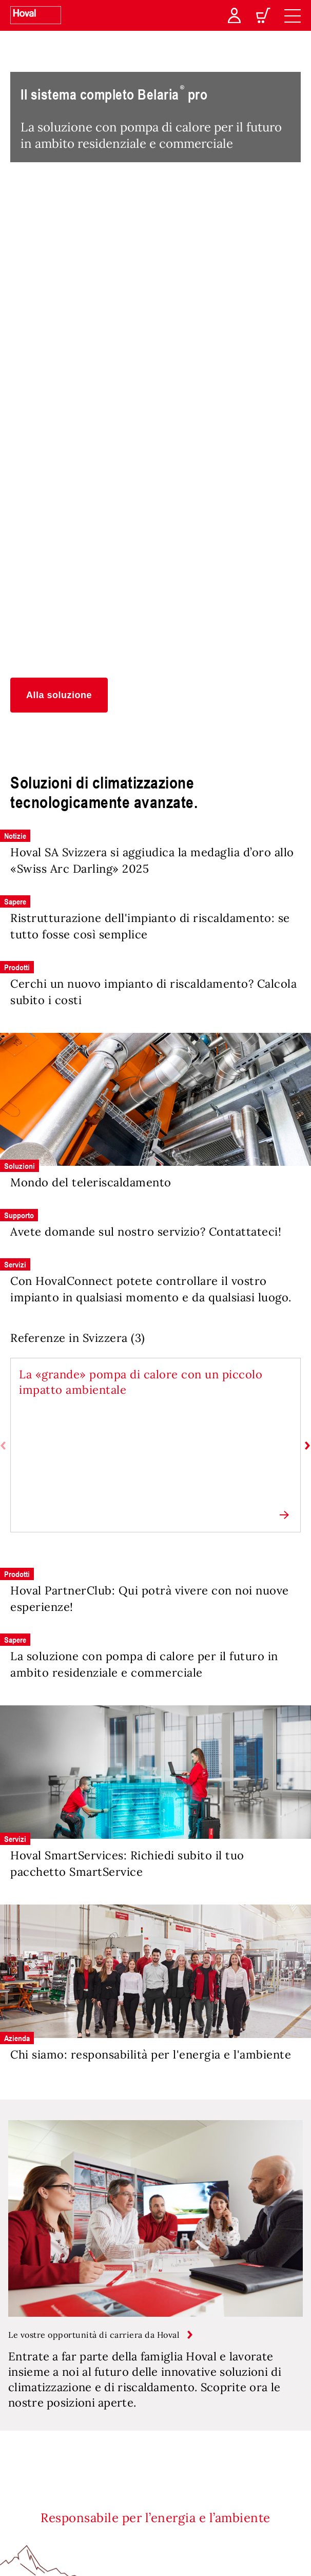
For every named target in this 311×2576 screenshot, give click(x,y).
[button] (59, 695)
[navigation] (292, 15)
